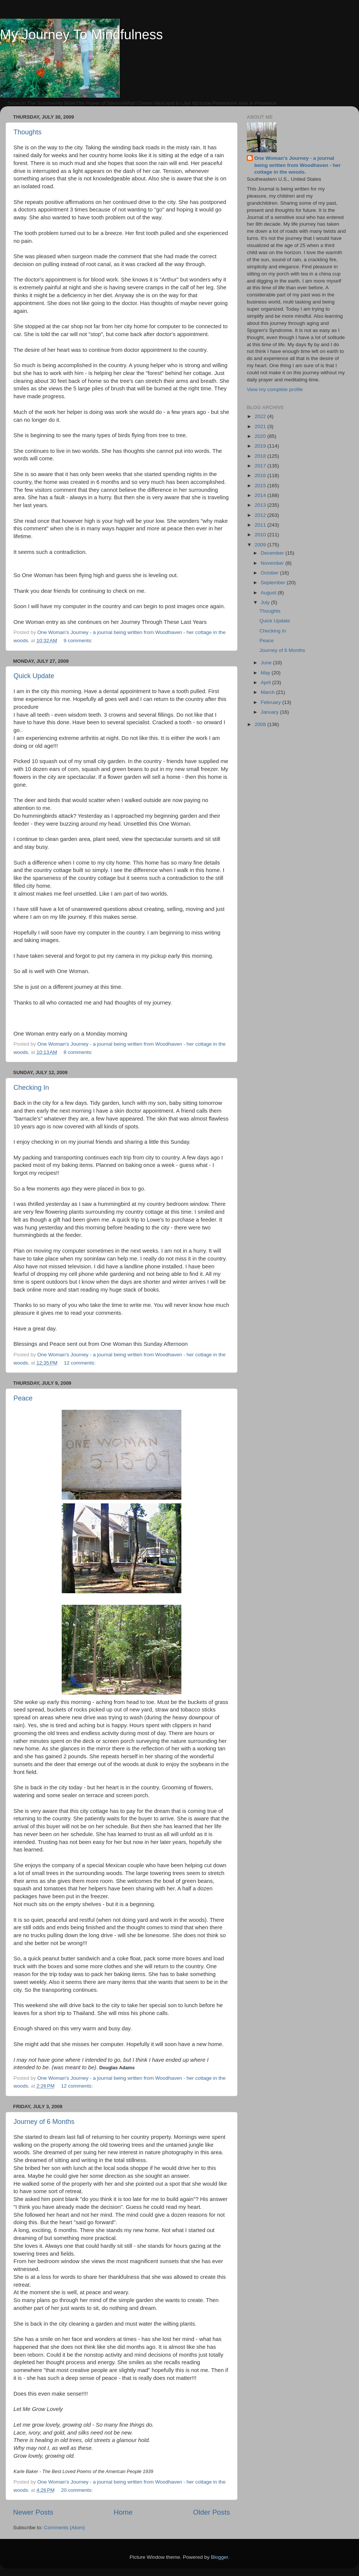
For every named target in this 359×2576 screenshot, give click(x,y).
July (266, 602)
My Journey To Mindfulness (81, 34)
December (273, 553)
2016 (261, 475)
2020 (261, 436)
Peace (23, 1398)
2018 (261, 456)
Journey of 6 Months (43, 2121)
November (273, 563)
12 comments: (80, 1363)
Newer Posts (33, 2512)
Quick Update (33, 676)
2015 (261, 485)
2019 (261, 446)
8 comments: (79, 1052)
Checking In (31, 1087)
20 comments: (77, 2490)
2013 (261, 505)
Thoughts (27, 132)
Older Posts (211, 2512)
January (270, 712)
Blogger (219, 2557)
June (267, 662)
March (268, 692)
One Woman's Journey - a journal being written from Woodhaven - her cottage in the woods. (297, 165)
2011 (261, 525)
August (269, 592)
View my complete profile (275, 389)
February (271, 702)
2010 (261, 534)
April (266, 682)
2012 (261, 515)
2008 (261, 724)
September (274, 582)
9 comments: (79, 640)
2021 (261, 426)
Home (123, 2512)
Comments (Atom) (64, 2527)
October (270, 573)
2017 (261, 466)
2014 (261, 495)
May (266, 673)
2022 (261, 416)
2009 (261, 545)
